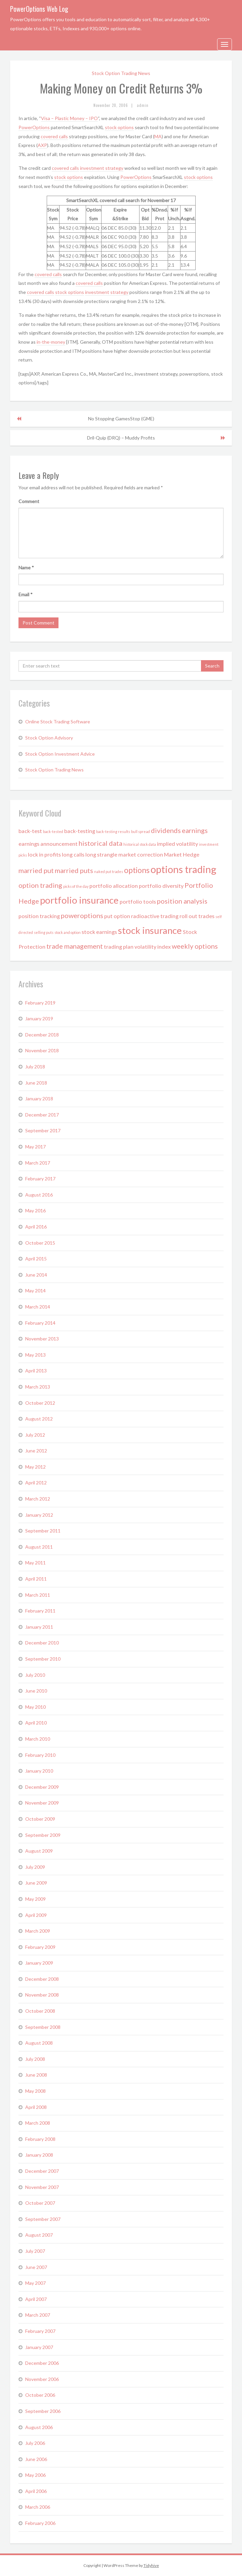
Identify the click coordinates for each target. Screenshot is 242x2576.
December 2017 (42, 1114)
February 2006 (40, 2523)
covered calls (54, 136)
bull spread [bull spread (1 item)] (140, 831)
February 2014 (40, 1323)
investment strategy (101, 168)
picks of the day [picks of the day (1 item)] (75, 886)
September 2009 (43, 1835)
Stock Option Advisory (49, 738)
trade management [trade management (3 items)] (74, 946)
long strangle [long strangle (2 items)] (101, 854)
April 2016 (36, 1226)
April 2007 (36, 2299)
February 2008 (40, 2139)
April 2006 (36, 2491)
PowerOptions (34, 127)
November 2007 (42, 2187)
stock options (119, 127)
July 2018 (35, 1066)
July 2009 (35, 1867)
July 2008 (35, 2059)
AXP (42, 145)
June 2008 (36, 2075)
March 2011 (37, 1595)
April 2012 (36, 1482)
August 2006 (39, 2427)
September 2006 (43, 2411)
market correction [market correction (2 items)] (140, 854)
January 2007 (39, 2347)
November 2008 (42, 1995)
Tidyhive (151, 2565)
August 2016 (39, 1195)
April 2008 (36, 2107)
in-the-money (51, 342)
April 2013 (36, 1370)
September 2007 (43, 2219)
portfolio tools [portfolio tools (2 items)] (138, 901)
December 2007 (42, 2171)
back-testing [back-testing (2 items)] (79, 831)
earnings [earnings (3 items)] (195, 830)
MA (158, 136)
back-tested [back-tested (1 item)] (53, 831)
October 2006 (40, 2395)
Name (26, 567)
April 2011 (36, 1579)
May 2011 (35, 1562)
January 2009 (39, 1963)
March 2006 (37, 2507)
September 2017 (43, 1130)
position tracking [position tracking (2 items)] (39, 916)
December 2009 (42, 1787)
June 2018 (36, 1083)
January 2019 (39, 1018)
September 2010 (43, 1659)
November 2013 (42, 1338)
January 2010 (39, 1771)
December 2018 (42, 1034)
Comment (28, 501)
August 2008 (39, 2043)
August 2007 (39, 2235)
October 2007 (40, 2203)
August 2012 (39, 1419)
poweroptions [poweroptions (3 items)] (82, 915)
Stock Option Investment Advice (60, 754)
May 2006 (35, 2475)
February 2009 (40, 1947)
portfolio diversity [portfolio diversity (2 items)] (161, 885)
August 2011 (39, 1547)
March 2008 (37, 2123)
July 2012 (35, 1435)
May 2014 (35, 1290)
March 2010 (37, 1739)
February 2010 (40, 1755)
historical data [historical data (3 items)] (100, 843)
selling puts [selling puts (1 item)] (43, 932)
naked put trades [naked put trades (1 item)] (108, 871)
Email (25, 594)
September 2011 (43, 1530)
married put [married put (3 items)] (36, 870)
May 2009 (35, 1899)
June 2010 (36, 1691)
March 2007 (37, 2315)
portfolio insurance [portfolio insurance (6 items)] (79, 900)
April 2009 (36, 1915)
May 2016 (35, 1210)
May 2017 (35, 1146)
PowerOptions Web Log (39, 9)
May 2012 (35, 1467)
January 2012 (39, 1515)
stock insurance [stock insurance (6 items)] (150, 930)
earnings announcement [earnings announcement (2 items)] (48, 843)
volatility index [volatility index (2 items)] (152, 946)
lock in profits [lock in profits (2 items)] (44, 854)
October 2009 (40, 1819)
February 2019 (40, 1003)
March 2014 (37, 1307)
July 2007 (35, 2251)
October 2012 (40, 1403)
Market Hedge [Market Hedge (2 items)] (181, 854)
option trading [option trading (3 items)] (40, 885)
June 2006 (36, 2459)
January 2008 (39, 2155)
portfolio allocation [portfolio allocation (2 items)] (113, 885)
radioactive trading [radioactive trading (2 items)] (154, 916)
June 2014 (36, 1275)
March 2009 (37, 1931)
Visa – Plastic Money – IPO (69, 118)
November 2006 (42, 2379)
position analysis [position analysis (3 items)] (182, 901)
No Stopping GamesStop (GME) (121, 418)
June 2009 (36, 1883)
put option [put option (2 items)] (117, 916)
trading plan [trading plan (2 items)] (118, 946)
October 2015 (40, 1243)
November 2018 (42, 1050)
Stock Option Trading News (121, 73)
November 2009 (42, 1803)
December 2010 (42, 1642)
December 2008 (42, 1979)
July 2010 (35, 1675)
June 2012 (36, 1450)
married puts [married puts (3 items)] (74, 870)
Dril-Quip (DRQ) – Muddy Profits (121, 438)
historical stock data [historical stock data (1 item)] (139, 844)
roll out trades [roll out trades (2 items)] (196, 916)
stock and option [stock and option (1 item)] (67, 932)
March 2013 (37, 1387)
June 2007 (36, 2267)
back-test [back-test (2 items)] (30, 831)
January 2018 (39, 1098)
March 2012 (37, 1499)
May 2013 (35, 1355)
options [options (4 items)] (137, 870)
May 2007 (35, 2283)
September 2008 (43, 2027)
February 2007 (40, 2331)
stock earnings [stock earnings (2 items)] (99, 932)
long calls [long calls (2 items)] (73, 854)
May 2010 (35, 1707)
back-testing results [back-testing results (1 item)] (113, 831)
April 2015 (36, 1258)
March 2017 (37, 1163)
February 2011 (40, 1611)
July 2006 (35, 2443)
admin (143, 105)
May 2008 (35, 2091)
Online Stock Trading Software (57, 721)
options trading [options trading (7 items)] (183, 869)
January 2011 (39, 1627)
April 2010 (36, 1723)
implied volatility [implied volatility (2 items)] (177, 843)
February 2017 (40, 1178)
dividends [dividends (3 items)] (166, 830)
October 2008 (40, 2011)
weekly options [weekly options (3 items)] (195, 946)
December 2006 (42, 2363)
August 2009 (39, 1851)
